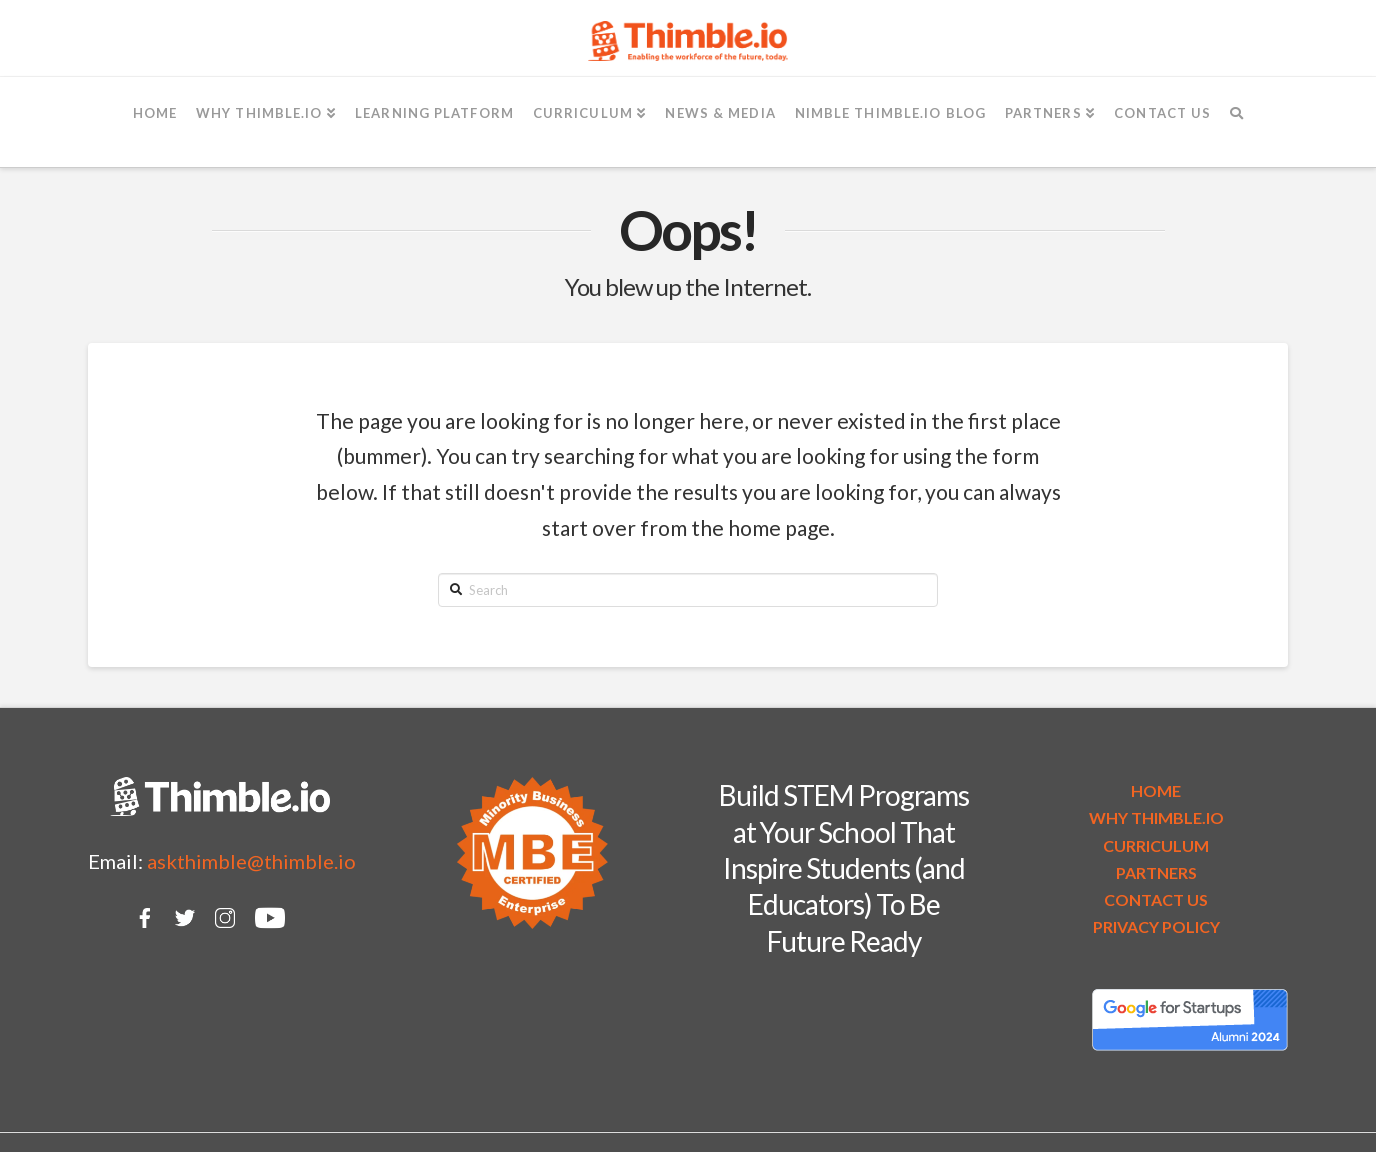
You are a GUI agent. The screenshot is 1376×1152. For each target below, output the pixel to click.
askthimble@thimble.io (251, 861)
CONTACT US (1156, 899)
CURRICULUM (1156, 845)
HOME (1156, 790)
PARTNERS (1156, 872)
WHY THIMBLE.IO (1156, 817)
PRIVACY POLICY (1156, 926)
